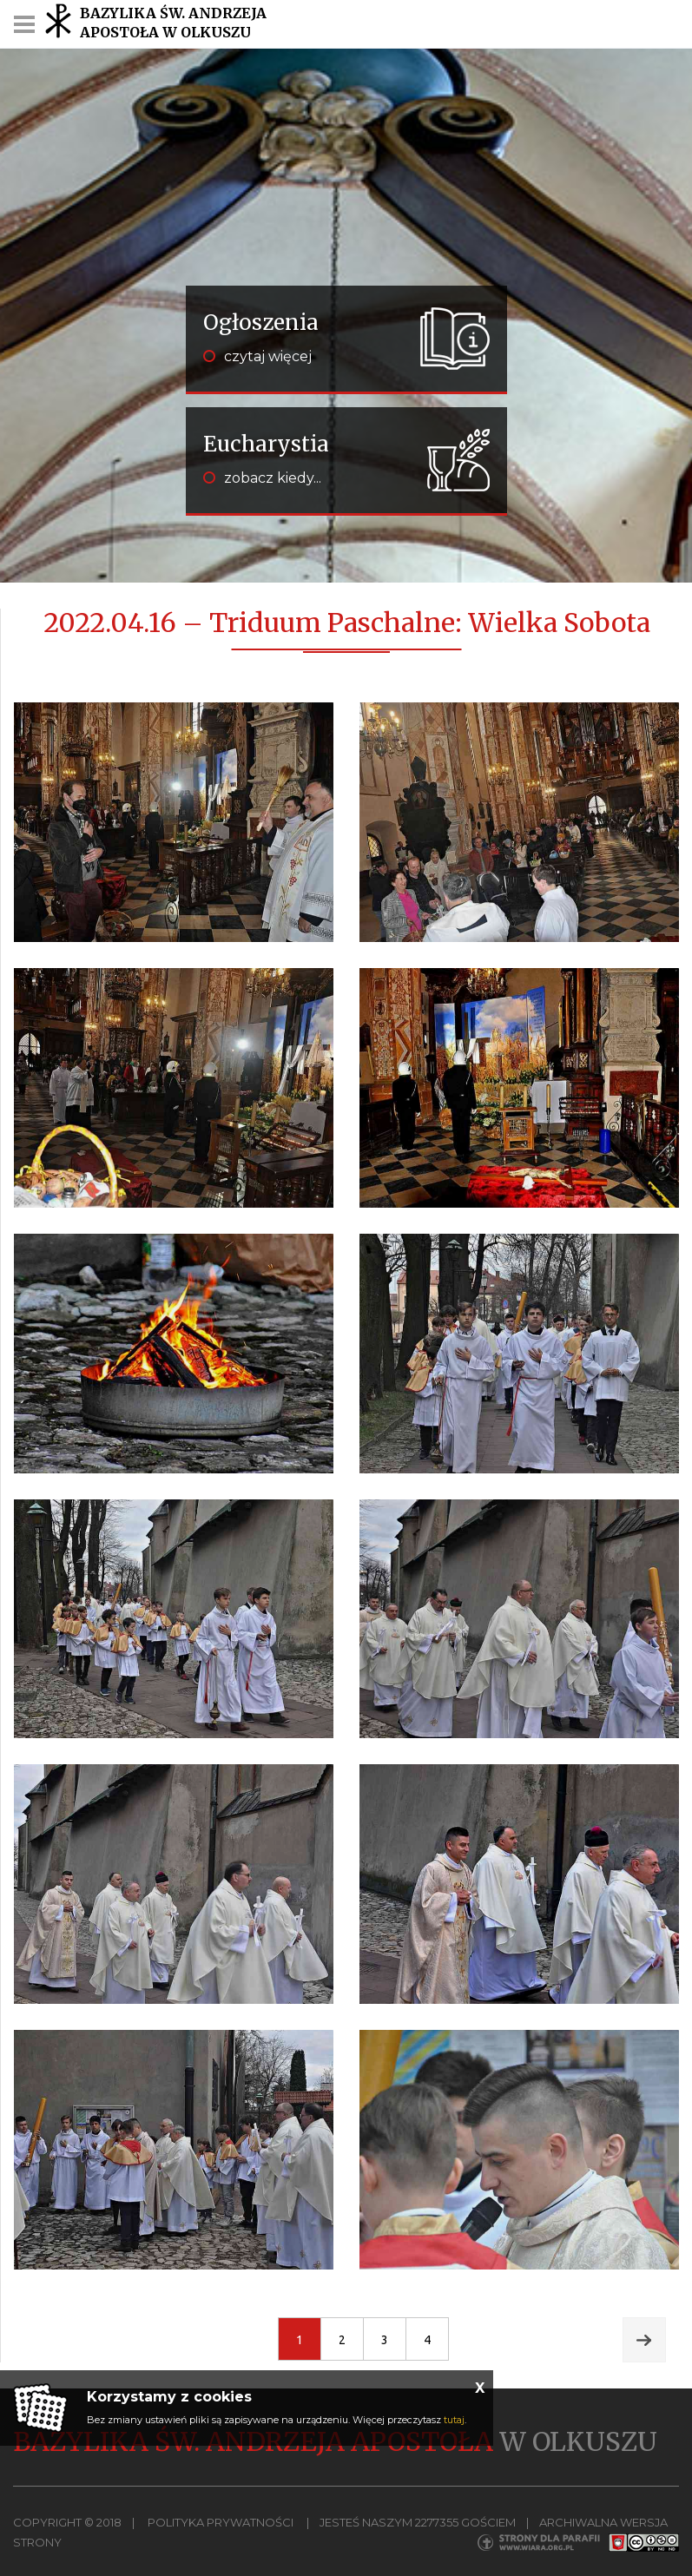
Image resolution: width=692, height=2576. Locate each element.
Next (644, 2339)
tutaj (454, 2420)
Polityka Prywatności (220, 2522)
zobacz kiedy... (262, 478)
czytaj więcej (257, 356)
